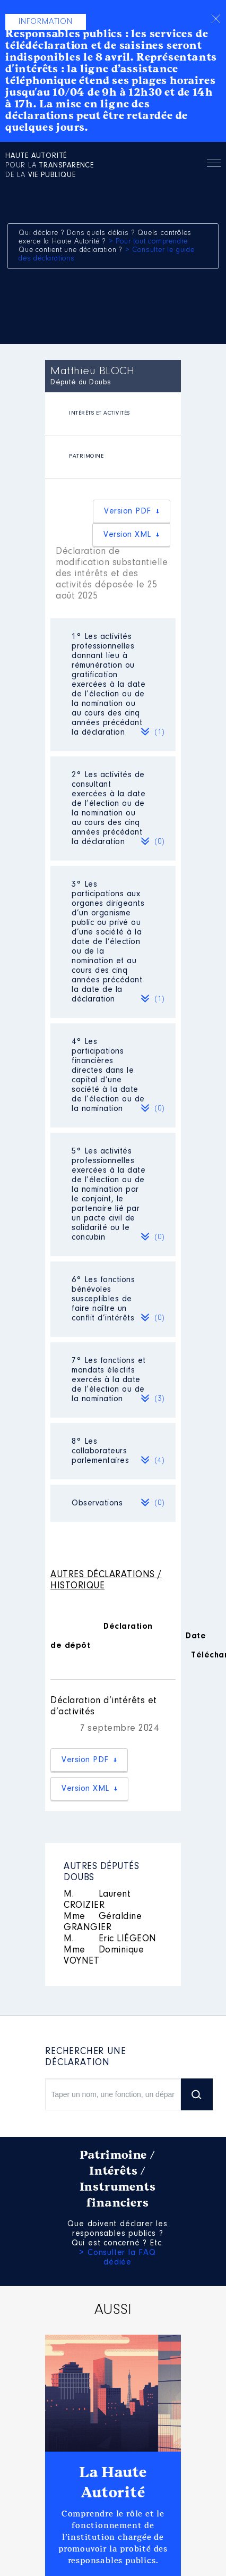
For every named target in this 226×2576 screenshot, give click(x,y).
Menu (214, 165)
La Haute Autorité (113, 2482)
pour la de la (49, 166)
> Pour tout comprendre (148, 242)
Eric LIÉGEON (110, 1939)
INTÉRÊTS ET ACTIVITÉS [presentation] (99, 413)
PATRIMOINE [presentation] (86, 456)
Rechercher (189, 163)
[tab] (113, 413)
